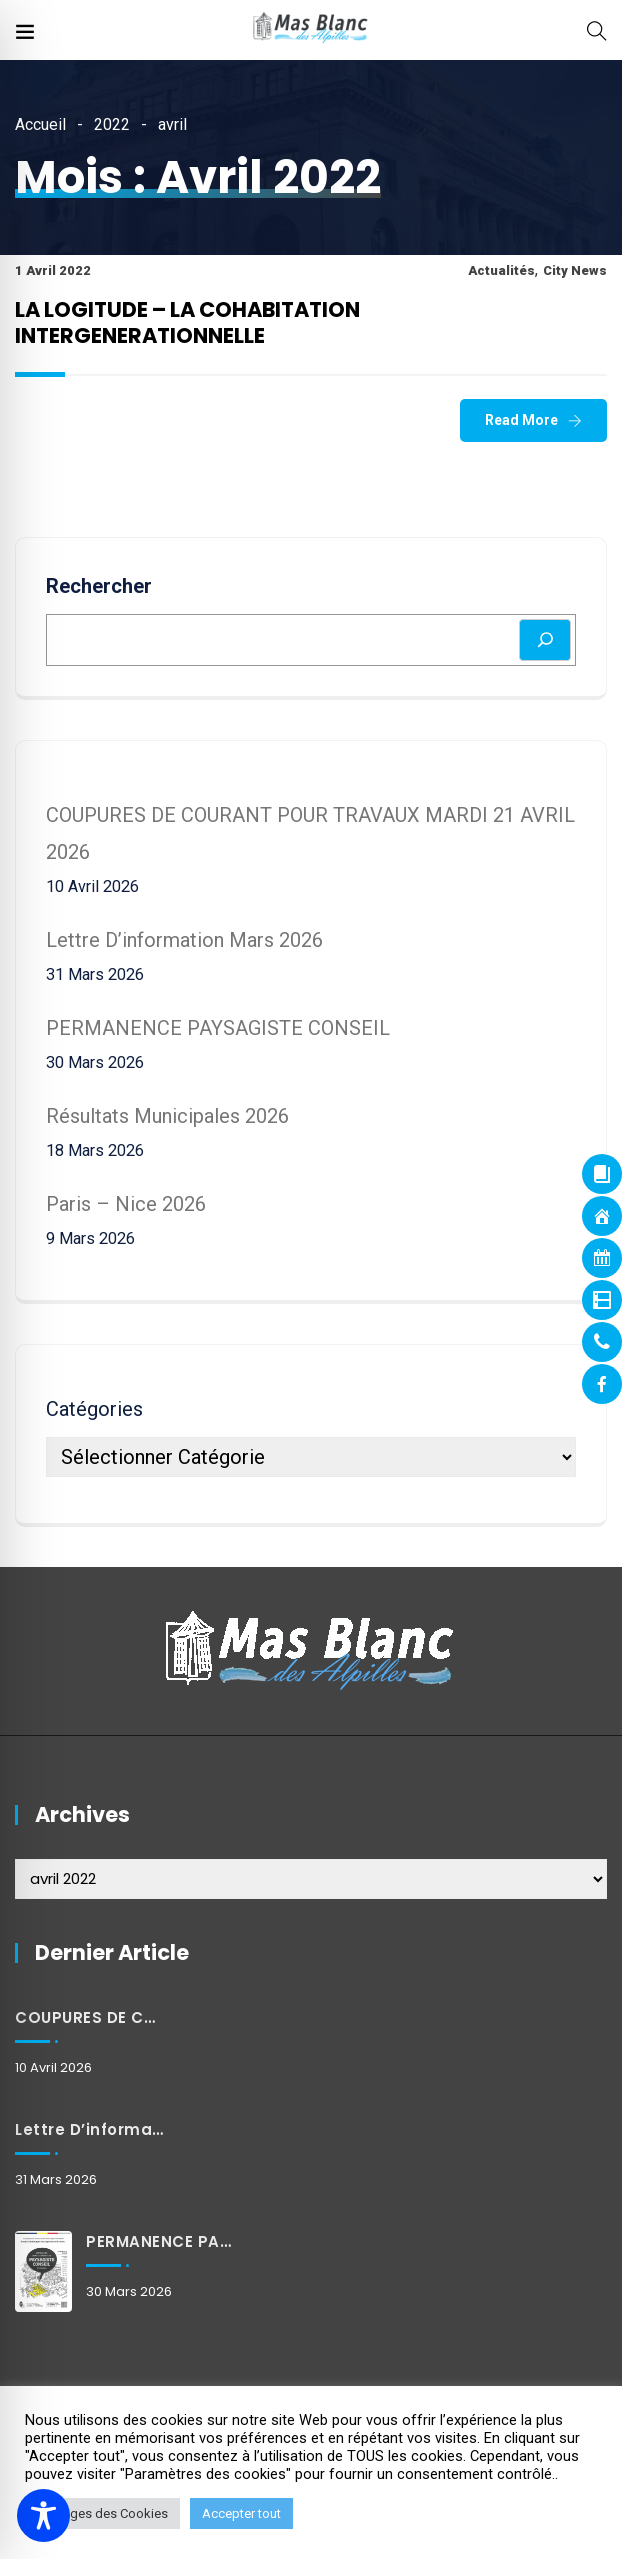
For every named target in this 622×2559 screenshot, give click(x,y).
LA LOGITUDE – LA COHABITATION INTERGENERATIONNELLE (187, 322)
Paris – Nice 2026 (126, 1204)
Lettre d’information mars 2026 (184, 940)
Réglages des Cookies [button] (102, 2513)
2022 (112, 124)
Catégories (94, 1409)
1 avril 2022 (53, 270)
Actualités (501, 270)
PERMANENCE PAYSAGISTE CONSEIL (218, 1028)
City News (575, 270)
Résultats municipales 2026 (167, 1116)
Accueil (40, 124)
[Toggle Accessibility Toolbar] (43, 2515)
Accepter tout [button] (241, 2513)
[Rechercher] (545, 640)
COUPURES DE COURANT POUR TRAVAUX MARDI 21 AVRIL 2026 (91, 2017)
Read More (521, 420)
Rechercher (99, 586)
